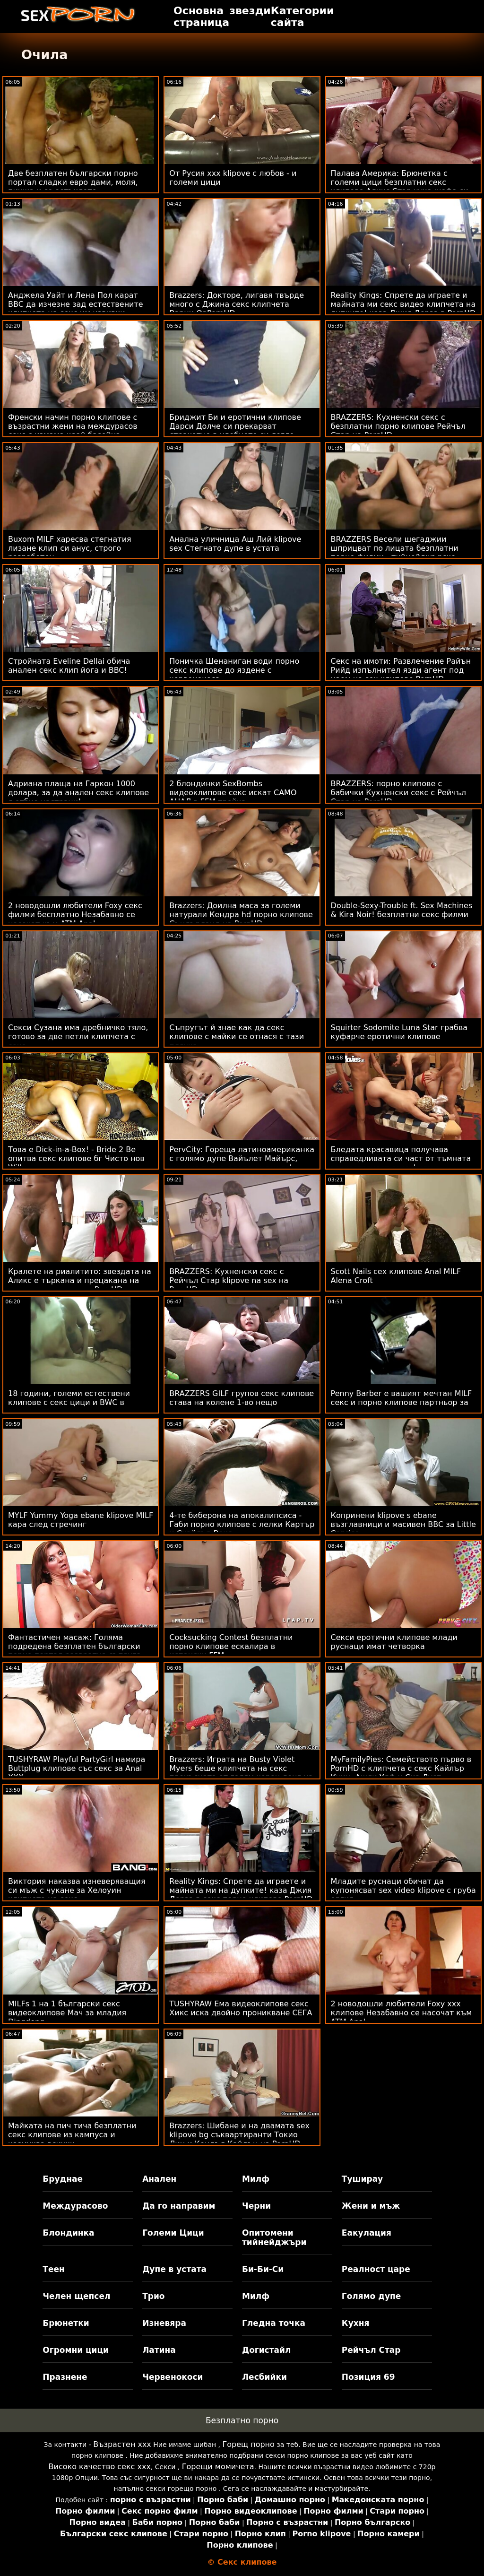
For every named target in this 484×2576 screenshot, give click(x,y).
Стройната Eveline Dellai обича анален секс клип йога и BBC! (69, 666)
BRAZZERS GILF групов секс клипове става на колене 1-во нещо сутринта (241, 1402)
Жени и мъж (371, 2206)
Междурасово (75, 2206)
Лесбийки (264, 2377)
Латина (159, 2350)
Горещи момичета (218, 2466)
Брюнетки (66, 2323)
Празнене (65, 2377)
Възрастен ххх (122, 2444)
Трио (153, 2296)
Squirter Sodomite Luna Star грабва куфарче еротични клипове (399, 1032)
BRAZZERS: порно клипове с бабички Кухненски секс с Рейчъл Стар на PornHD (399, 792)
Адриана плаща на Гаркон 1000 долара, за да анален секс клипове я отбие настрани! (78, 792)
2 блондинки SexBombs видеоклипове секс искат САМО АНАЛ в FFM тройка (232, 792)
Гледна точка (273, 2323)
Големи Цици (173, 2233)
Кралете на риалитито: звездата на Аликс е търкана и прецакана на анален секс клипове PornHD (79, 1280)
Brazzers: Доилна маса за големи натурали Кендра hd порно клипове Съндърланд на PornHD (240, 914)
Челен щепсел (76, 2296)
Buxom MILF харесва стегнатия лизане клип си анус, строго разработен (69, 548)
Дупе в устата (174, 2269)
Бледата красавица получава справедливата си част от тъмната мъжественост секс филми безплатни (401, 1163)
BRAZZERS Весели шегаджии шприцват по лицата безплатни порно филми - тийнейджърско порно (394, 553)
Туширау (362, 2179)
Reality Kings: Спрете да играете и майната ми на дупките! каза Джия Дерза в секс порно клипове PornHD (240, 1890)
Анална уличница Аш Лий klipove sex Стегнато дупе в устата (235, 544)
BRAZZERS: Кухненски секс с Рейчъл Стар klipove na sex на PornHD (228, 1280)
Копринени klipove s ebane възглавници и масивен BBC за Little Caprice (403, 1524)
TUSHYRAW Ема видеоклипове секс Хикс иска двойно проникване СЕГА (240, 2008)
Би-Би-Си (263, 2269)
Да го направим (178, 2206)
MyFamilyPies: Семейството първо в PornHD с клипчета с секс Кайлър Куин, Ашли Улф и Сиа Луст (401, 1768)
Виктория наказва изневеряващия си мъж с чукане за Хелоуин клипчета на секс (77, 1890)
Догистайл (266, 2350)
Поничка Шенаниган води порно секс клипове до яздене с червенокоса (234, 670)
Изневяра (164, 2323)
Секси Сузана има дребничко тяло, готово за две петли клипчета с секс (78, 1036)
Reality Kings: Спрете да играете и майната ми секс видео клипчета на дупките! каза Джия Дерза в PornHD (403, 304)
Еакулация (366, 2233)
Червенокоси (172, 2377)
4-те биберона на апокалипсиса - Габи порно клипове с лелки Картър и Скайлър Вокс (241, 1524)
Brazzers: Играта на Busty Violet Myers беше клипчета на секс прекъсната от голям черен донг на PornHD (241, 1773)
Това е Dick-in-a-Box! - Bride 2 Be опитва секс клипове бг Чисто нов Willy (76, 1158)
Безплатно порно (242, 2420)
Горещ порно (248, 2444)
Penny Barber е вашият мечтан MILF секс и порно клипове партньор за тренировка (401, 1402)
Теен (53, 2269)
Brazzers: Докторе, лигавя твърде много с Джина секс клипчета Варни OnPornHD (236, 304)
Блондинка (68, 2233)
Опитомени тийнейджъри (274, 2237)
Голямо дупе (371, 2296)
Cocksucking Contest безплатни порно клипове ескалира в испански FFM (231, 1646)
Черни (256, 2206)
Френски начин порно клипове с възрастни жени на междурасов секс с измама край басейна (73, 426)
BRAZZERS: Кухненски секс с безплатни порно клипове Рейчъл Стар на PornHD (398, 426)
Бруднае (63, 2179)
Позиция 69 (368, 2377)
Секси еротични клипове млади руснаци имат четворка (394, 1642)
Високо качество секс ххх (100, 2466)
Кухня (356, 2323)
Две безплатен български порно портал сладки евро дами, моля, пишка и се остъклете (73, 182)
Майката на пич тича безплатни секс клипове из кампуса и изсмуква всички (72, 2134)
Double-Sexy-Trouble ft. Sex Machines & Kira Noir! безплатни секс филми (402, 910)
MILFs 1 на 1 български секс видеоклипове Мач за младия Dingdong (67, 2012)
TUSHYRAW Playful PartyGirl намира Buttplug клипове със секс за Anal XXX (76, 1768)
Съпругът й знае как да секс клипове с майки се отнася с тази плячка (236, 1036)
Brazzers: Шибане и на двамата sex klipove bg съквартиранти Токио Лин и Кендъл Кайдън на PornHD (239, 2134)
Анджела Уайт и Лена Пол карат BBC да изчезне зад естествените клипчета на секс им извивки (75, 304)
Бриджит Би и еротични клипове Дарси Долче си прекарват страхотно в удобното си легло (235, 426)
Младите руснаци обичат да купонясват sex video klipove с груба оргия (403, 1890)
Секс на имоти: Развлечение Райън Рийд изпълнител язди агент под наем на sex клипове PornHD (401, 670)
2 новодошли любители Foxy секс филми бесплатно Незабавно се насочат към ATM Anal (75, 914)
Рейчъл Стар (371, 2350)
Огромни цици (76, 2350)
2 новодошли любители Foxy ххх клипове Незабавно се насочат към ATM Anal (401, 2012)
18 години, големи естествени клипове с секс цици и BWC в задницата (69, 1402)
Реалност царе (376, 2269)
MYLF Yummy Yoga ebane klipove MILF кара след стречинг (80, 1520)
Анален (159, 2179)
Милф (255, 2179)
